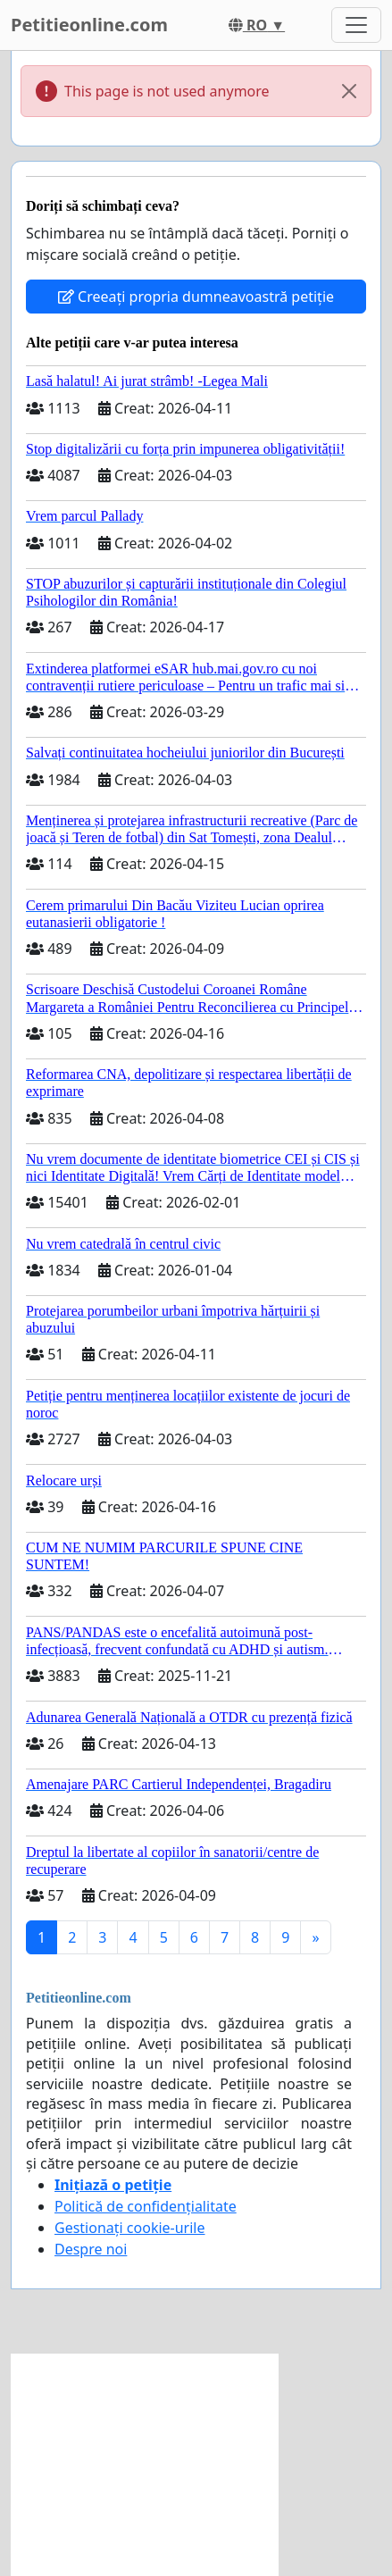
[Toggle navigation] (356, 25)
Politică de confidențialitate (145, 2206)
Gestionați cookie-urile (129, 2227)
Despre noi (90, 2249)
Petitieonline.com (89, 25)
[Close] (349, 91)
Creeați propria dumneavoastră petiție (196, 296)
